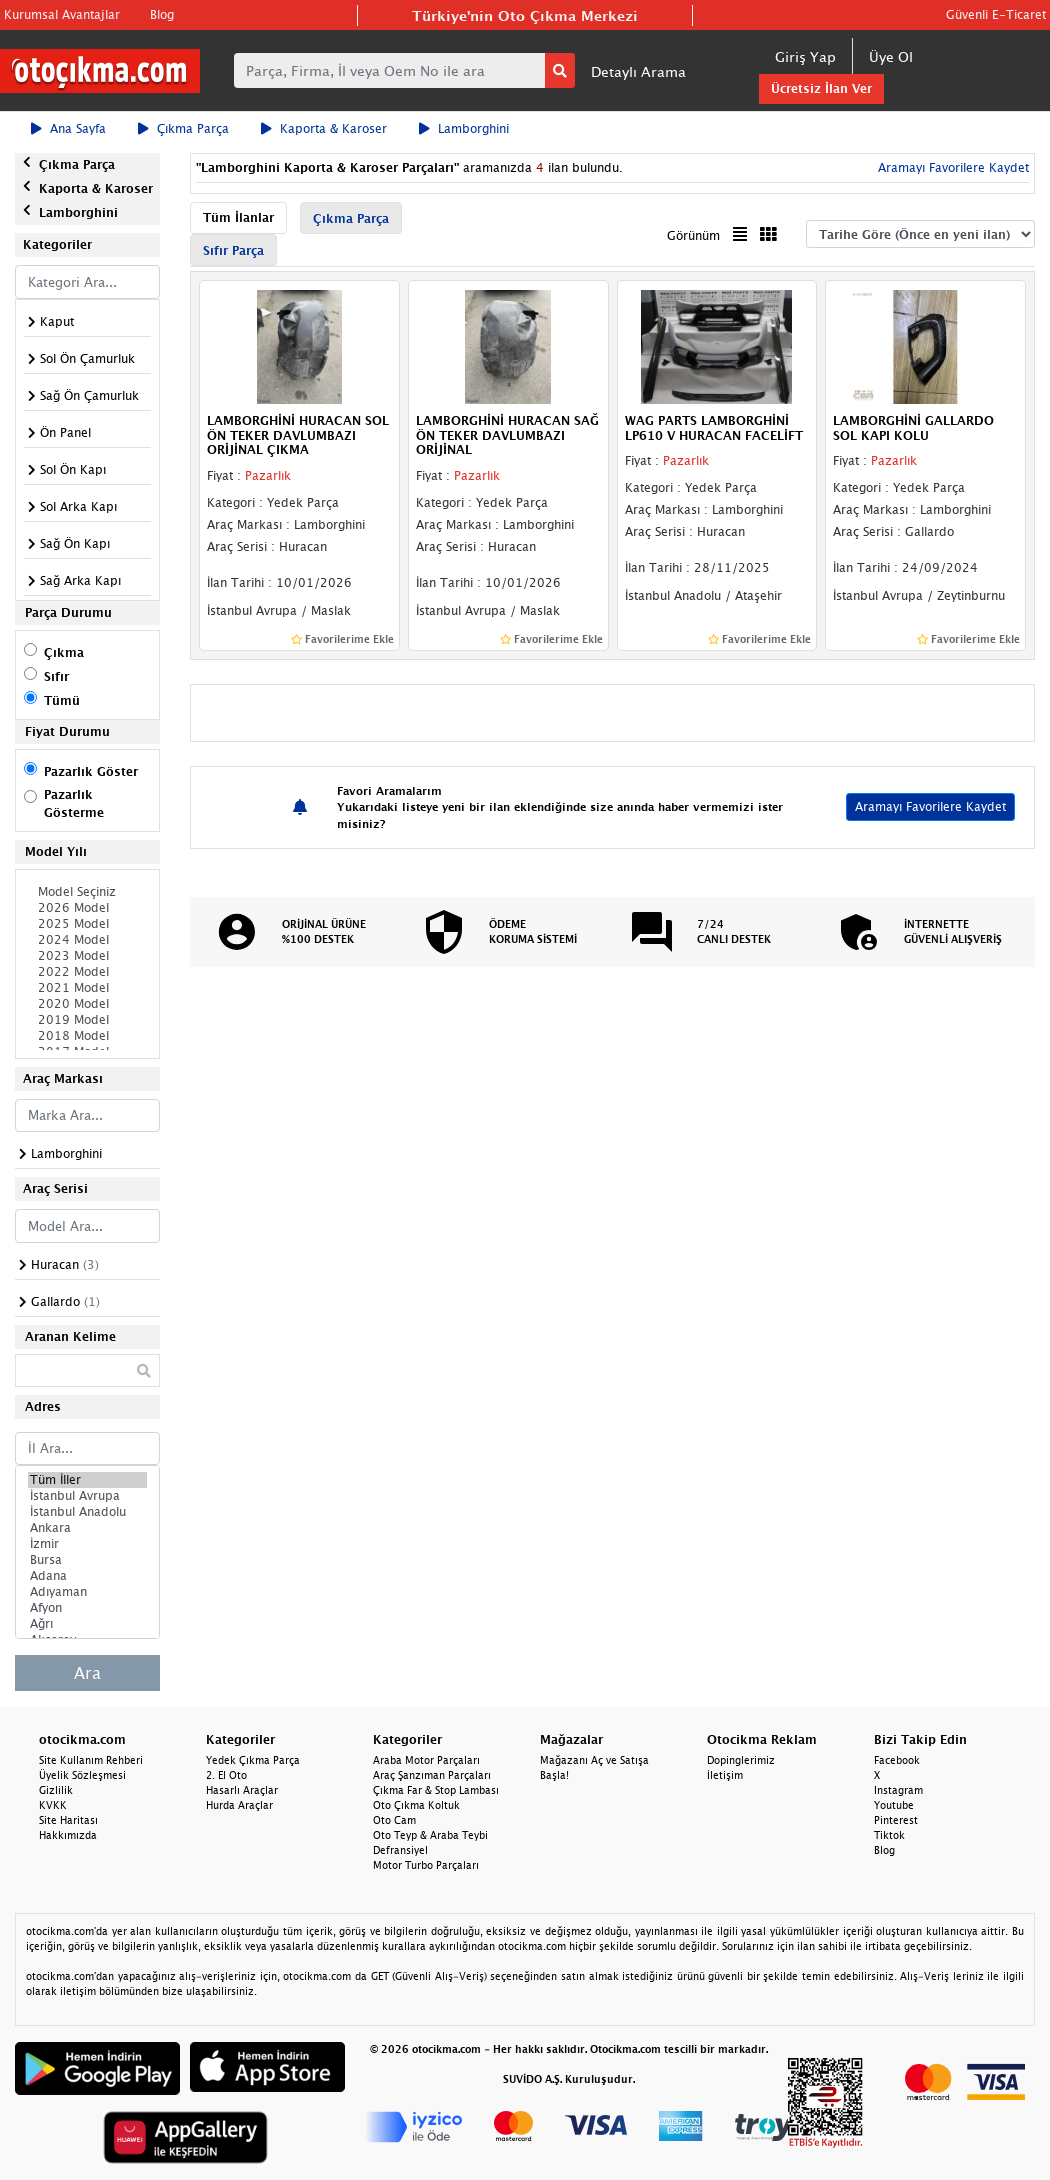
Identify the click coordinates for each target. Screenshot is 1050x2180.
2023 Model (87, 956)
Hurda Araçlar (239, 1805)
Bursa (87, 1560)
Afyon (87, 1608)
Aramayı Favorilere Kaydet (951, 167)
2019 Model (87, 1020)
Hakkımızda (68, 1835)
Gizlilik (56, 1790)
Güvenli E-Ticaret (996, 14)
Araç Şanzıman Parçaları (432, 1775)
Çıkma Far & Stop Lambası (436, 1790)
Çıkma (64, 652)
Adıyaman (87, 1592)
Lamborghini (464, 128)
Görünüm (693, 235)
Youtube (894, 1805)
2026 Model (87, 908)
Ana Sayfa (68, 128)
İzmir (87, 1544)
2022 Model (87, 972)
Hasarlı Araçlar (242, 1790)
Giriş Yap (805, 56)
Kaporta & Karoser (324, 128)
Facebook (897, 1760)
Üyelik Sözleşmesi (82, 1775)
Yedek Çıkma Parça (253, 1760)
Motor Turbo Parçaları (426, 1865)
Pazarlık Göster (91, 771)
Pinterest (896, 1820)
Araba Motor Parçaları (426, 1760)
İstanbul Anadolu (87, 1512)
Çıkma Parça (183, 128)
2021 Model (87, 988)
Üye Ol (891, 56)
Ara (87, 1673)
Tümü (62, 700)
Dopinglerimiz (741, 1760)
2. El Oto (226, 1775)
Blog (162, 14)
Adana (87, 1576)
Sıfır (56, 676)
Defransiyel (400, 1850)
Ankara (87, 1528)
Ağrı (87, 1624)
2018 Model (87, 1036)
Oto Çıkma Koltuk (416, 1805)
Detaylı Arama (638, 71)
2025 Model (87, 924)
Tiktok (889, 1835)
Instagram (898, 1790)
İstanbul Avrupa (87, 1496)
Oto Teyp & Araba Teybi (430, 1835)
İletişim (725, 1775)
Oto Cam (394, 1820)
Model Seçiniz (87, 892)
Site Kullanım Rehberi (91, 1760)
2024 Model (87, 940)
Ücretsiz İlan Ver (821, 88)
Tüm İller (87, 1480)
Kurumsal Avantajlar (62, 14)
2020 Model (87, 1004)
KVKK (53, 1805)
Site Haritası (68, 1820)
